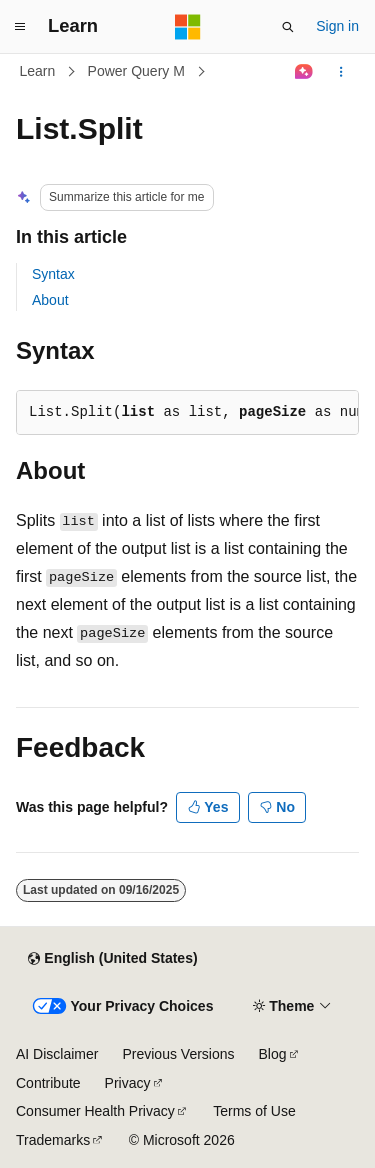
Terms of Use (254, 1111)
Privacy (128, 1083)
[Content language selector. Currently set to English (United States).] (112, 959)
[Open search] (288, 27)
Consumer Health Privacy (95, 1111)
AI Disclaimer (57, 1054)
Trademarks (53, 1140)
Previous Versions (178, 1054)
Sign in (337, 26)
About (50, 300)
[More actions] (341, 72)
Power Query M (136, 71)
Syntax (53, 274)
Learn (38, 71)
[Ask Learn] (304, 72)
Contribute (48, 1083)
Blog (273, 1054)
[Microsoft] (188, 27)
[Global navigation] (20, 27)
